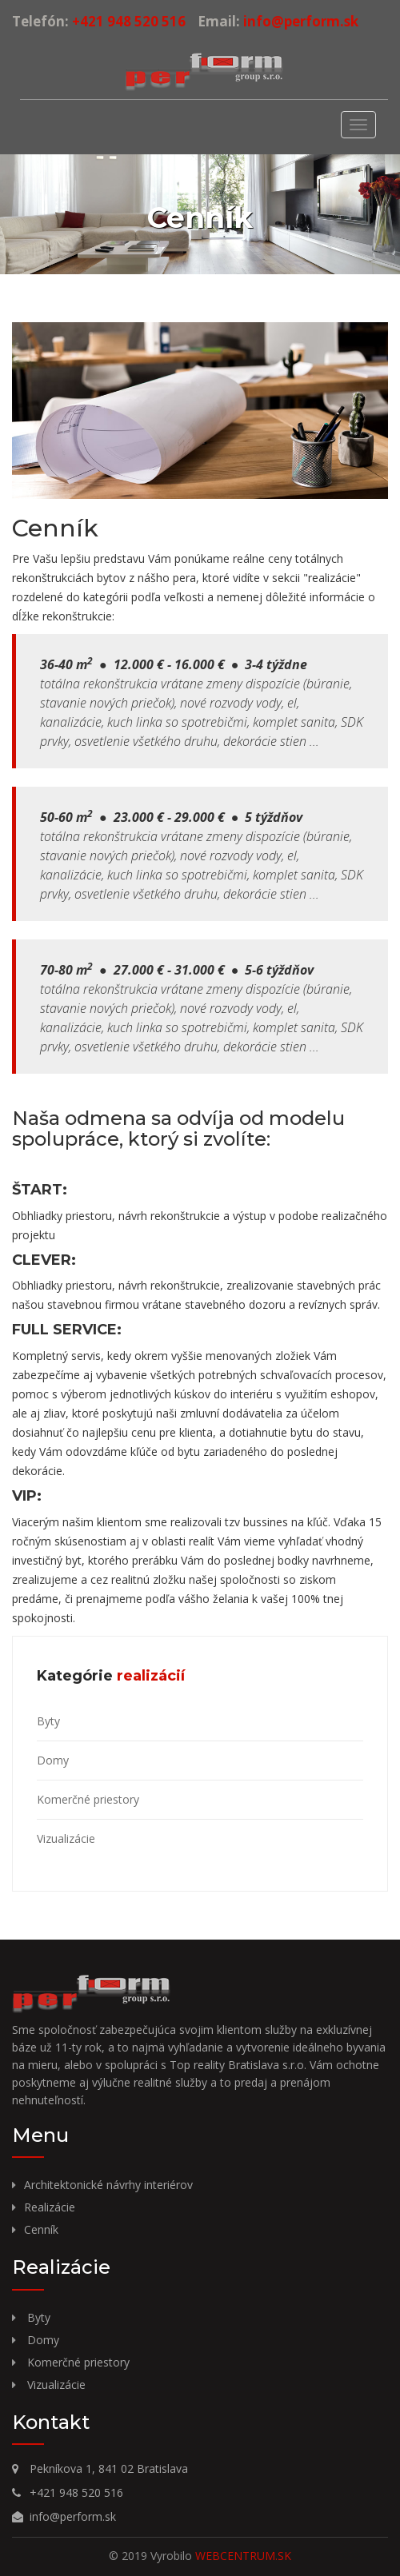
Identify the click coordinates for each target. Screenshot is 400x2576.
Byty (48, 1721)
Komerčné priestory (88, 1799)
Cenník (41, 2229)
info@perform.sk (299, 21)
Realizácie (49, 2207)
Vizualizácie (66, 1838)
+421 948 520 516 (127, 21)
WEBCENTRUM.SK (243, 2555)
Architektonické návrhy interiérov (108, 2184)
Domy (53, 1760)
